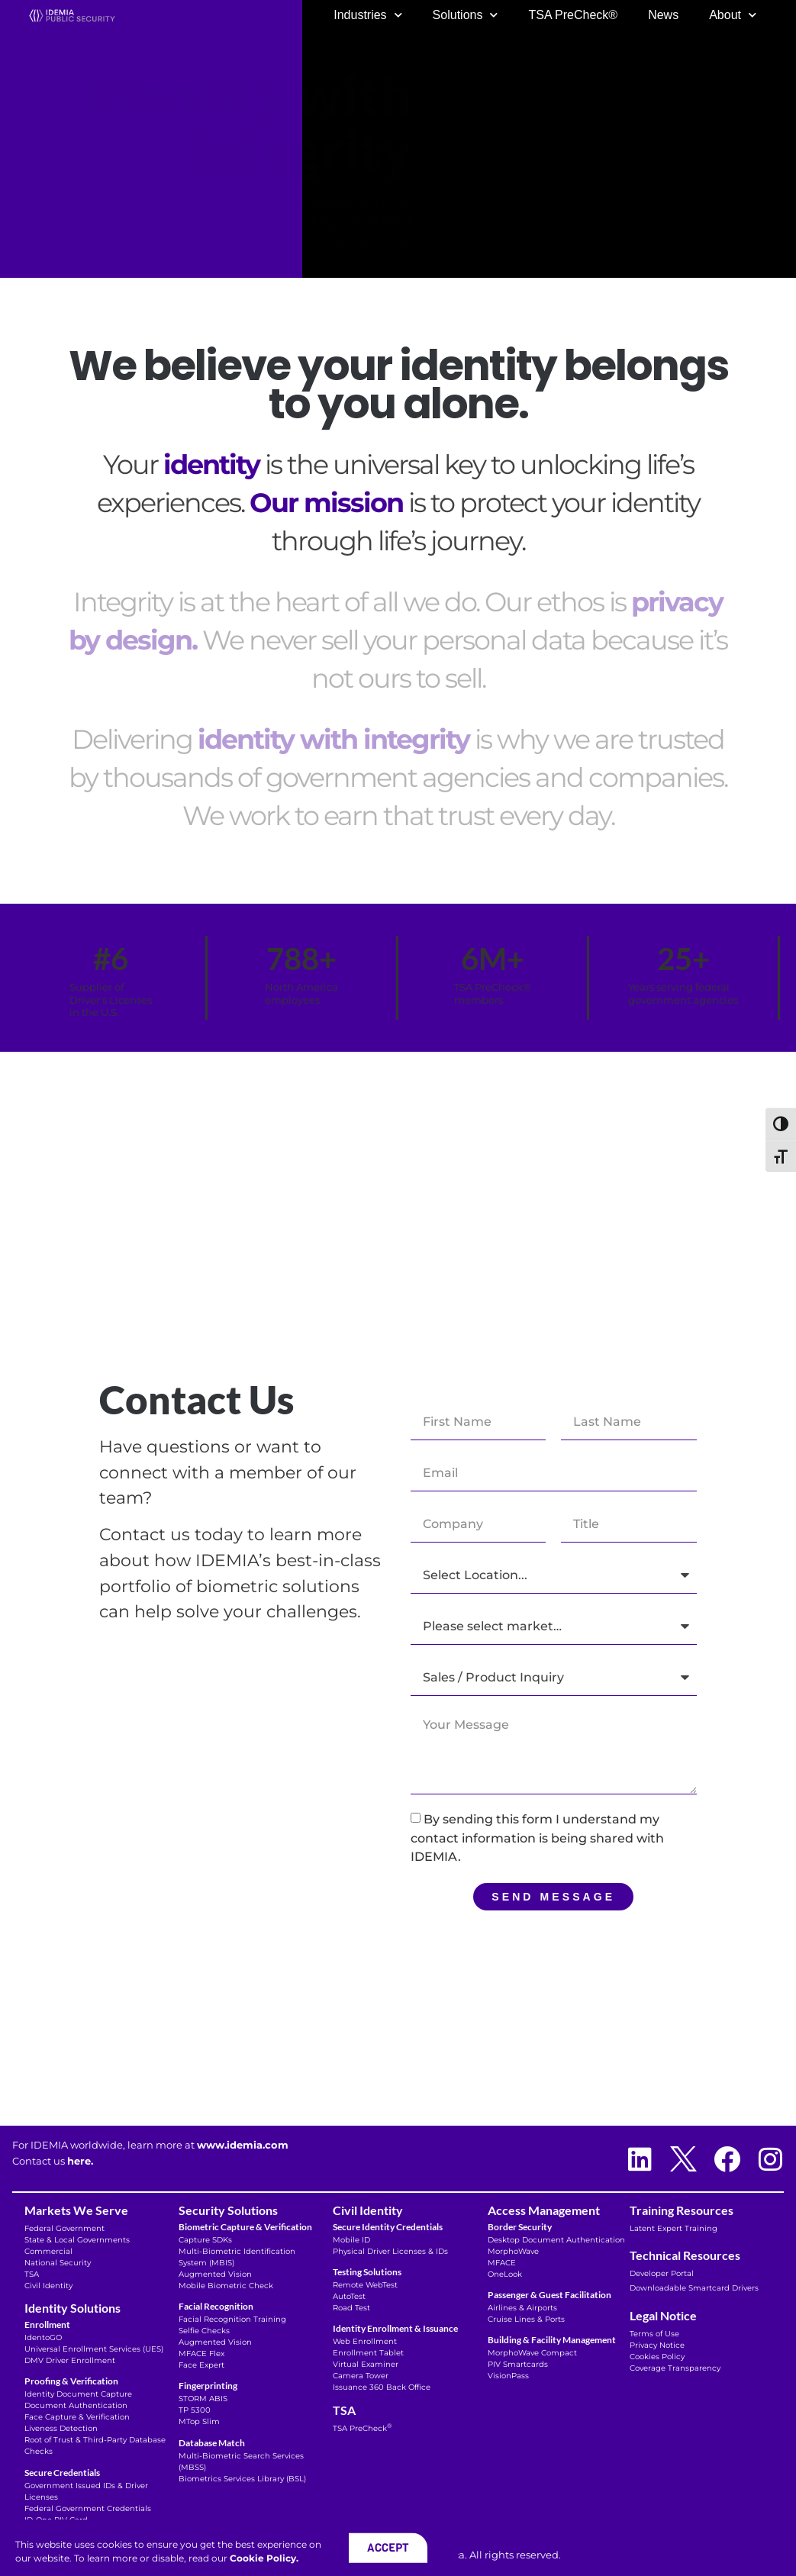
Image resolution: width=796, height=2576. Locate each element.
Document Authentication (75, 2405)
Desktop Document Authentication (556, 2240)
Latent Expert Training (673, 2228)
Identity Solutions (72, 2307)
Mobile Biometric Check (226, 2286)
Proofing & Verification (71, 2381)
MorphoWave (513, 2251)
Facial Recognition (216, 2306)
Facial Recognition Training (232, 2319)
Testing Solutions (367, 2272)
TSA (31, 2274)
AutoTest (349, 2296)
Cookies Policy (657, 2357)
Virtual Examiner (365, 2364)
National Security (57, 2263)
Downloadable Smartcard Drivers (694, 2288)
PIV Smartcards (518, 2364)
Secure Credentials (62, 2472)
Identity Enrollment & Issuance (395, 2328)
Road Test (351, 2308)
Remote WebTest (365, 2285)
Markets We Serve (76, 2210)
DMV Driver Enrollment (71, 2360)
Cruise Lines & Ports (526, 2319)
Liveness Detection (61, 2428)
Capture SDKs (205, 2240)
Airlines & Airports (522, 2308)
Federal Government (64, 2228)
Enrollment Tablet (368, 2353)
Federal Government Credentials (87, 2508)
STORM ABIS (203, 2399)
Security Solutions (228, 2210)
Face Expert (201, 2365)
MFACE (502, 2263)
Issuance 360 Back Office (381, 2387)
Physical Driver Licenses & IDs (390, 2251)
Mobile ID (351, 2240)
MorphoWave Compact (532, 2353)
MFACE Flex (201, 2353)
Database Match (212, 2443)
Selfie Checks (204, 2331)
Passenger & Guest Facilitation (549, 2294)
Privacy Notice (657, 2345)
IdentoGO (43, 2337)
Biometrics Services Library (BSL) (242, 2479)
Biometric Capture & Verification (245, 2227)
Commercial (48, 2251)
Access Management (544, 2210)
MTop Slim (199, 2421)
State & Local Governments (77, 2240)
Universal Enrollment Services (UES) (93, 2349)
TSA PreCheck (362, 2428)
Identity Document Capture (78, 2394)
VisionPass (508, 2376)
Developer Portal (662, 2273)
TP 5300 (195, 2410)
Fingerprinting (208, 2385)
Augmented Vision (215, 2274)
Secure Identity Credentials (388, 2227)
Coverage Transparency (676, 2368)
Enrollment (47, 2324)
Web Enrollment (365, 2341)
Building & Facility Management (552, 2339)
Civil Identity (48, 2286)
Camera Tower (360, 2376)
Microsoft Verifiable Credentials (84, 2531)
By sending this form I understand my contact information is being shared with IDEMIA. (537, 1838)
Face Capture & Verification (77, 2417)
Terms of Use (654, 2334)
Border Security (520, 2227)
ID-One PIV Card (56, 2520)
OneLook (505, 2274)
